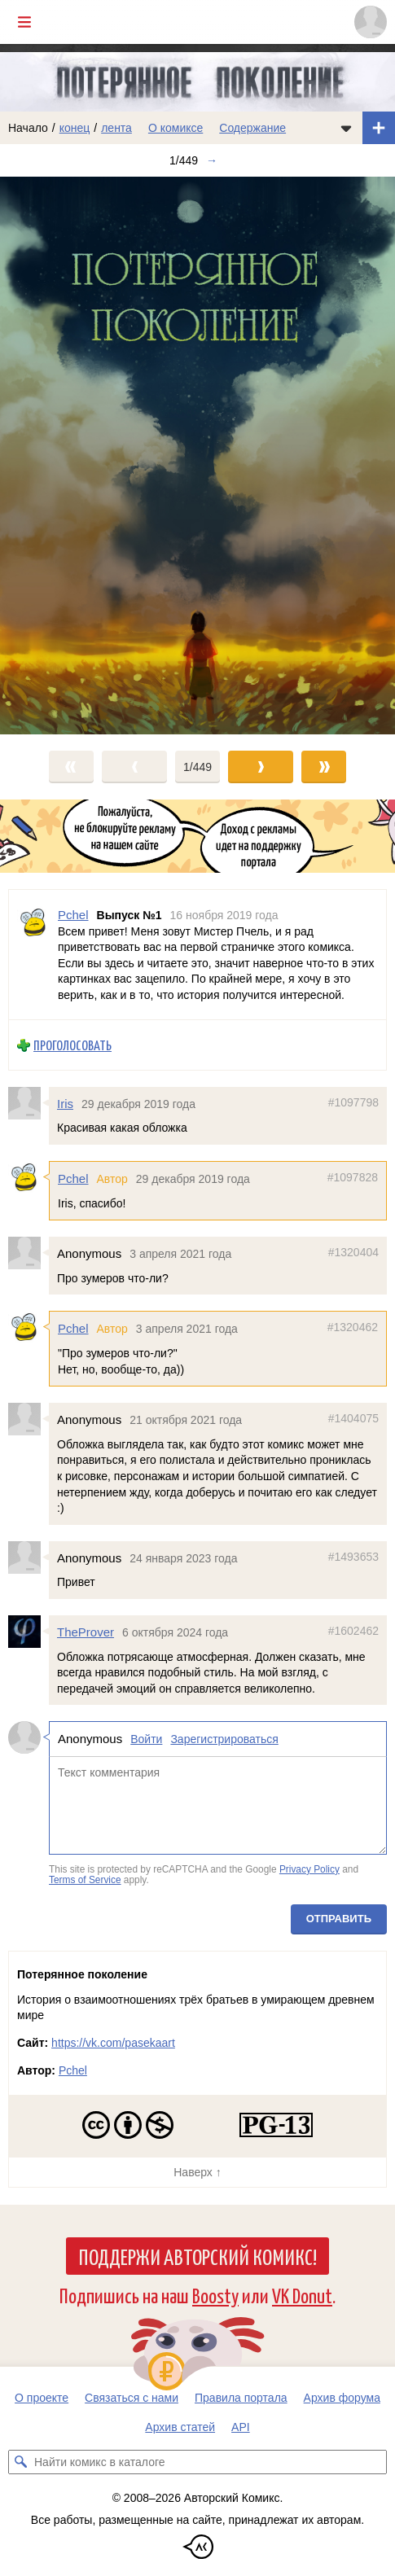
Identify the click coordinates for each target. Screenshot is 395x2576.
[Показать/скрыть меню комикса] (346, 128)
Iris (65, 1104)
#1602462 (353, 1630)
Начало (28, 127)
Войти (146, 1739)
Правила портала (241, 2397)
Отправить (338, 1918)
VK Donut (302, 2294)
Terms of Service (85, 1880)
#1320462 (352, 1327)
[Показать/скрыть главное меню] (24, 22)
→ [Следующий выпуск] (211, 160)
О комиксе (175, 127)
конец (74, 127)
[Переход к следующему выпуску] (197, 455)
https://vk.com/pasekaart (113, 2042)
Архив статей (180, 2427)
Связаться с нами (131, 2397)
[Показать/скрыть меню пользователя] (371, 22)
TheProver (85, 1632)
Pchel (73, 1178)
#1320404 (353, 1252)
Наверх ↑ (197, 2172)
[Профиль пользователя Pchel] (33, 954)
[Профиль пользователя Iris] (28, 1103)
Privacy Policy (309, 1869)
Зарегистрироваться (224, 1739)
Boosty (215, 2294)
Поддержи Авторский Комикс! (197, 2256)
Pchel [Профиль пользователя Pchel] (73, 915)
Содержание (252, 127)
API (240, 2427)
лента (116, 127)
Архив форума (342, 2397)
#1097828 (352, 1177)
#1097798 (353, 1102)
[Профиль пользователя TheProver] (28, 1631)
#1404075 (353, 1418)
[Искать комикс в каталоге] (20, 2462)
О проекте (41, 2397)
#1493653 (353, 1555)
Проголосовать (72, 1045)
